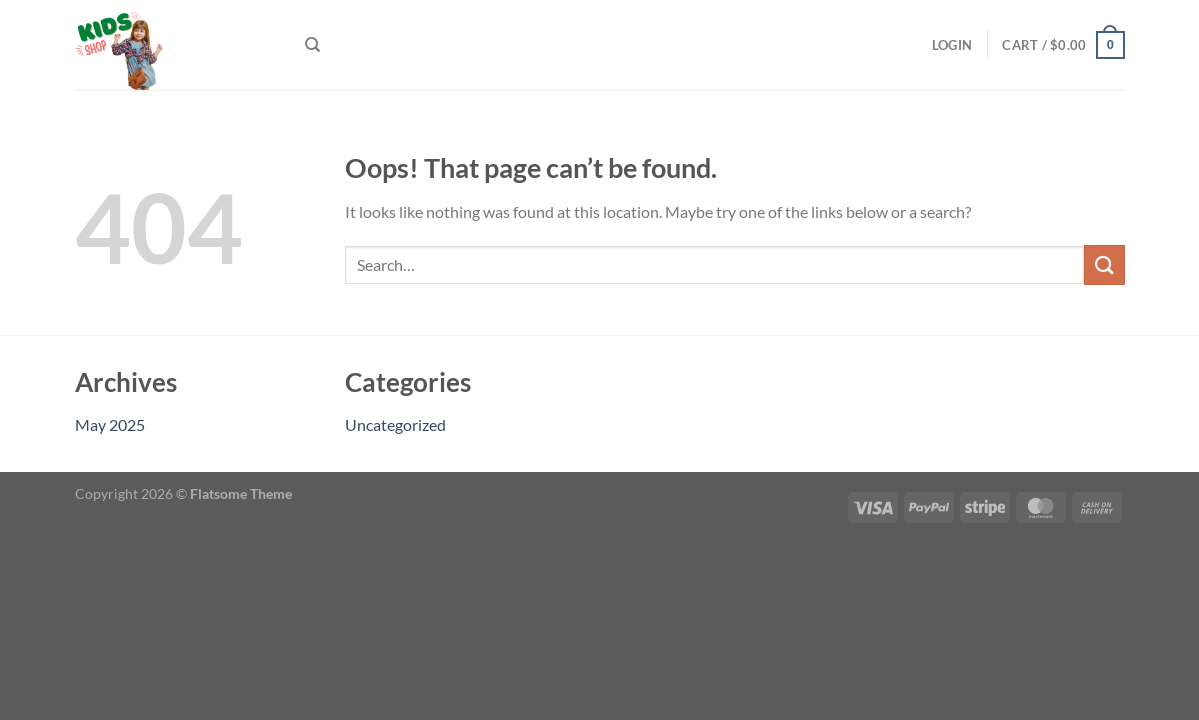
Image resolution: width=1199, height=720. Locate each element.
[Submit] (1104, 264)
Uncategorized (395, 424)
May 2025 (110, 424)
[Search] (312, 45)
